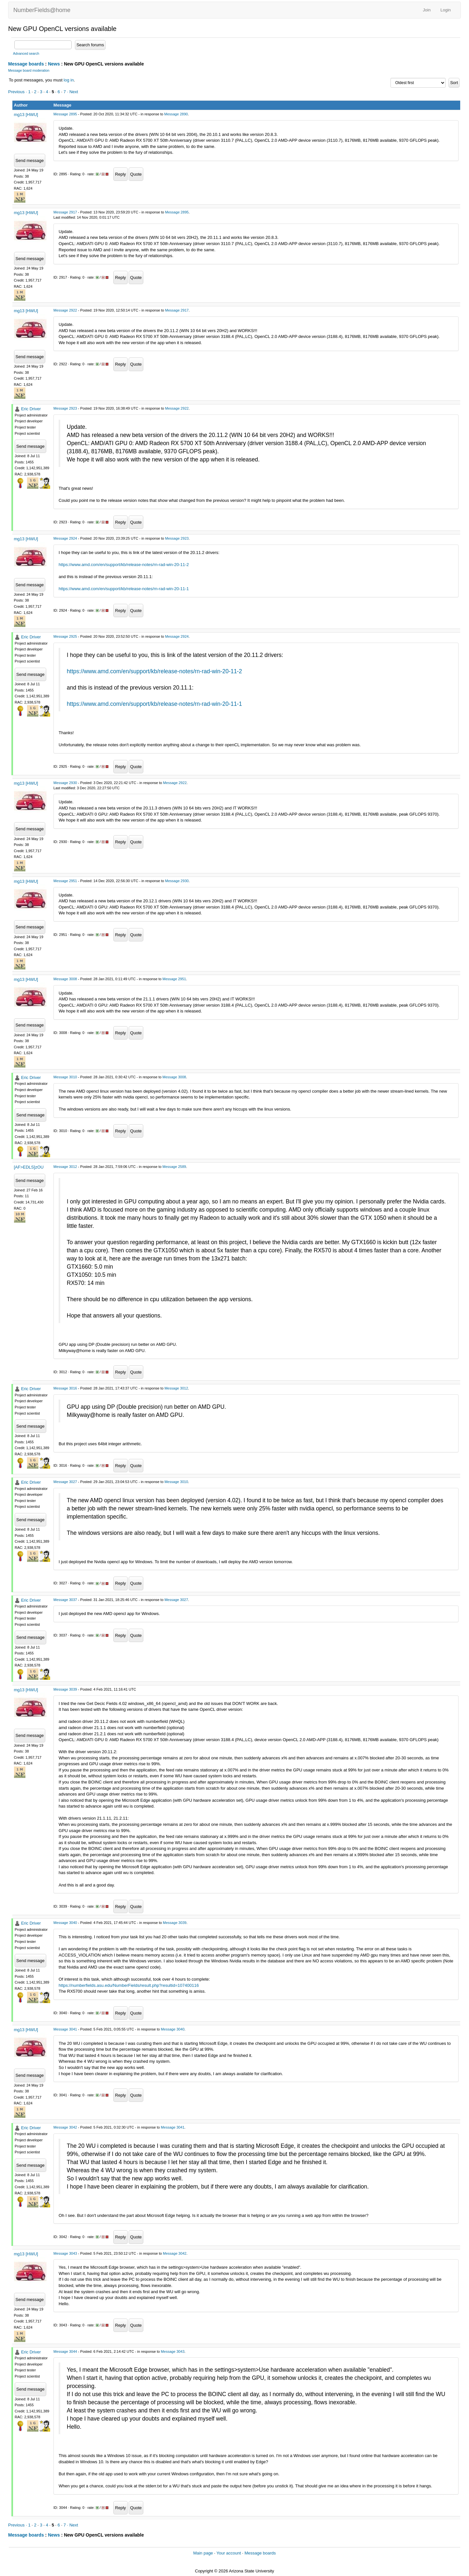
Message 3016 (65, 1388)
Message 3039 (65, 1689)
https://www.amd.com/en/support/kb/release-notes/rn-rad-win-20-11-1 (124, 588)
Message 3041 (65, 2029)
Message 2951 (65, 881)
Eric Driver (31, 408)
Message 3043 (65, 2253)
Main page (203, 2553)
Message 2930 (65, 783)
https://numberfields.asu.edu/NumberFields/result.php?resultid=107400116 (129, 1985)
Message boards (26, 63)
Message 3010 (65, 1077)
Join (427, 9)
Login (445, 9)
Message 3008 (65, 979)
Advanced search (26, 53)
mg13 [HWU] (26, 114)
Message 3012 (65, 1167)
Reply (120, 174)
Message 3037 (65, 1600)
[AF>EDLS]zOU (29, 1167)
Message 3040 (65, 1923)
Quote (136, 174)
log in (69, 80)
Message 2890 (176, 114)
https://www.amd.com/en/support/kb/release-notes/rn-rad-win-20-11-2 (124, 564)
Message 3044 (65, 2351)
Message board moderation (29, 70)
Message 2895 (65, 114)
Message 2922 (65, 310)
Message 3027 (65, 1482)
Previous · (18, 91)
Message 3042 (65, 2127)
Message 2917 (65, 212)
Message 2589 (174, 1167)
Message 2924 (65, 538)
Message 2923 (65, 408)
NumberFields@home (41, 10)
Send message (30, 160)
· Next (72, 91)
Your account (228, 2553)
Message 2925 (65, 636)
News (54, 63)
